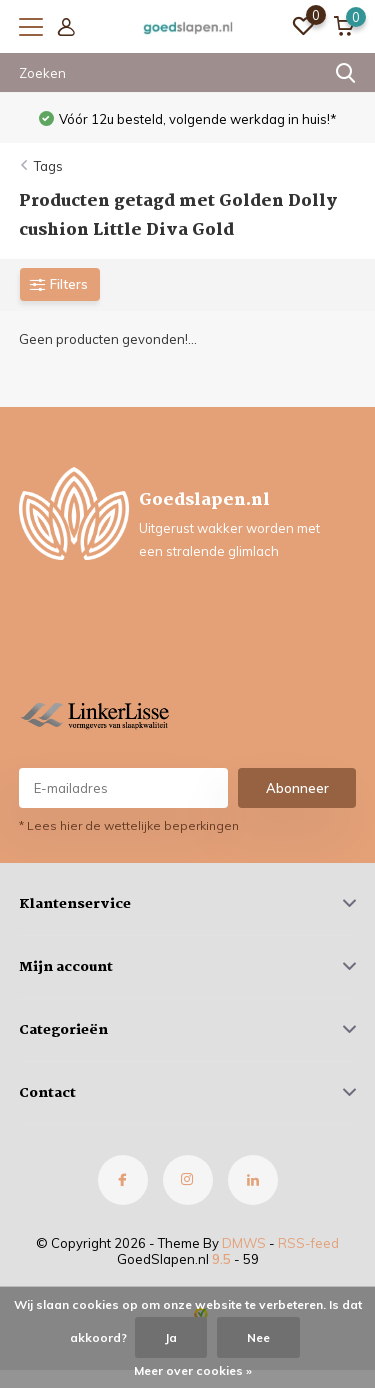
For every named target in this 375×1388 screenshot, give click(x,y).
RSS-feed (308, 1243)
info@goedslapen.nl (111, 625)
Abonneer (297, 788)
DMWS (244, 1243)
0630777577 (89, 609)
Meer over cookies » (193, 1370)
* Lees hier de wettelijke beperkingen (129, 825)
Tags (48, 166)
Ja (171, 1337)
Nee (258, 1337)
